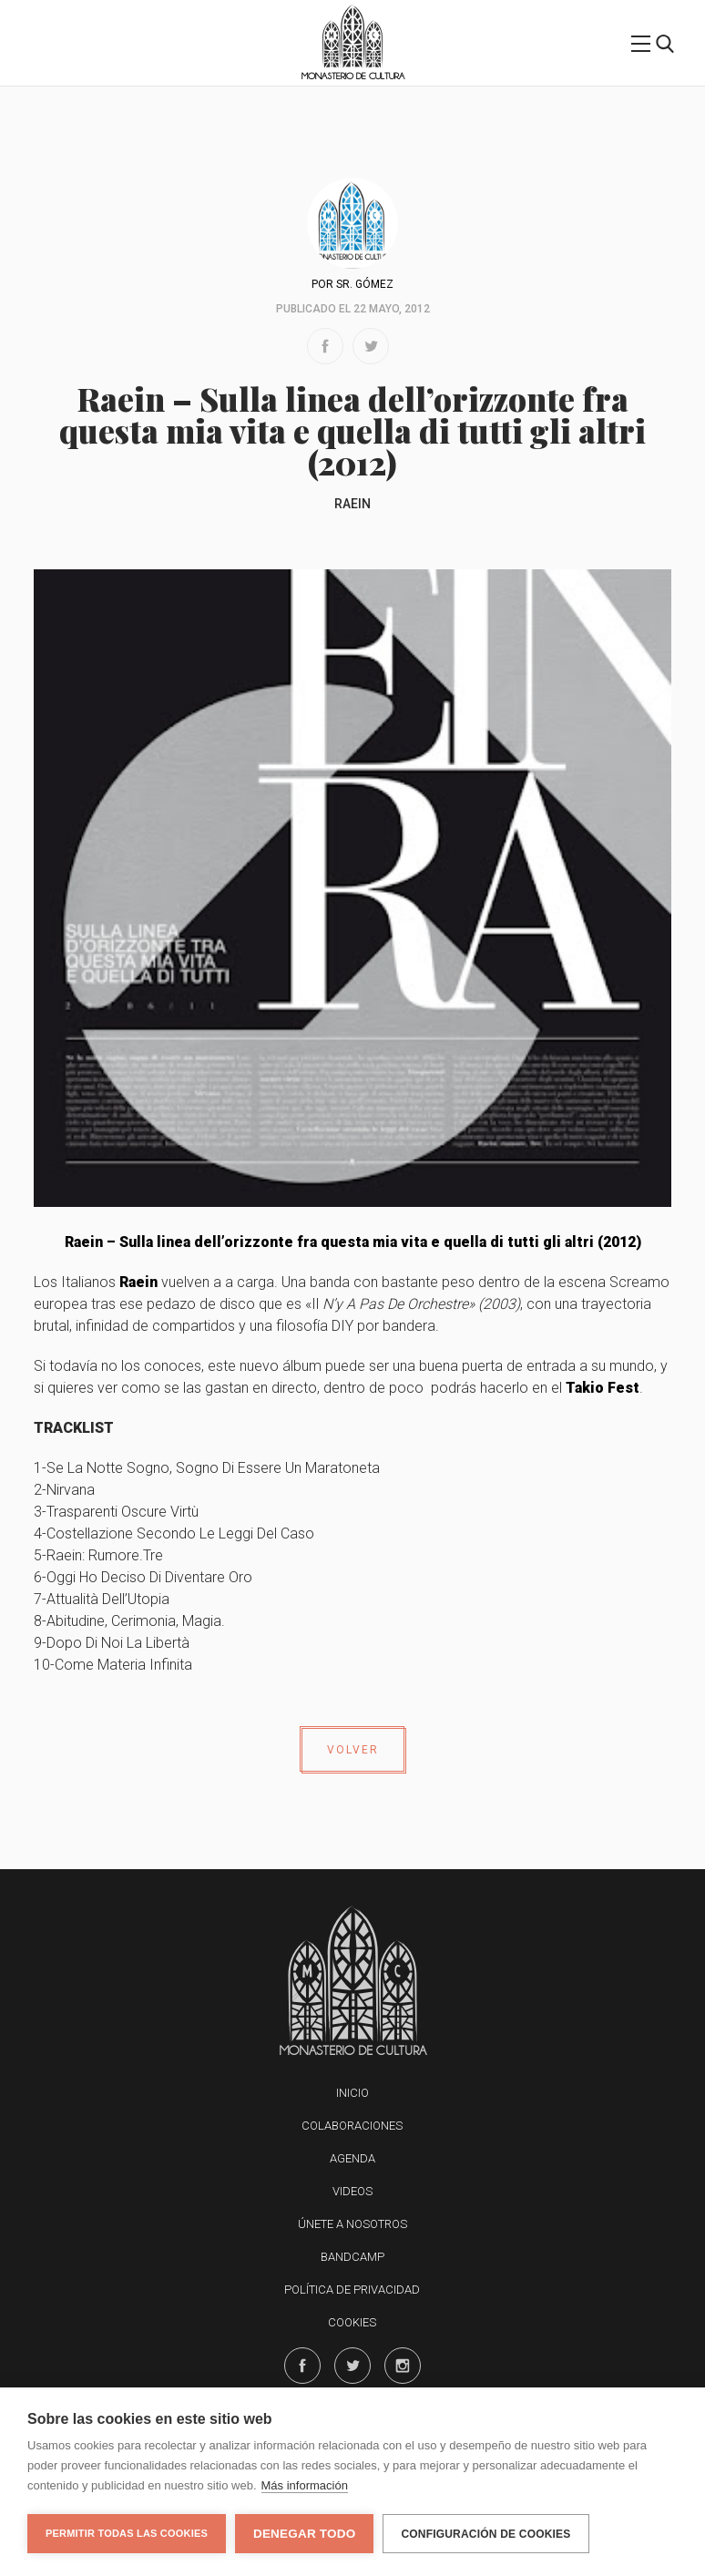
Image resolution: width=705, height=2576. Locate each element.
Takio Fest (602, 1387)
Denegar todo (304, 2533)
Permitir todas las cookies (127, 2533)
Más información (304, 2485)
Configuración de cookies (485, 2534)
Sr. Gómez (364, 284)
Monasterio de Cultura (352, 76)
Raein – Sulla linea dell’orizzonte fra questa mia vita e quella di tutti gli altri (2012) (353, 1242)
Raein (352, 503)
